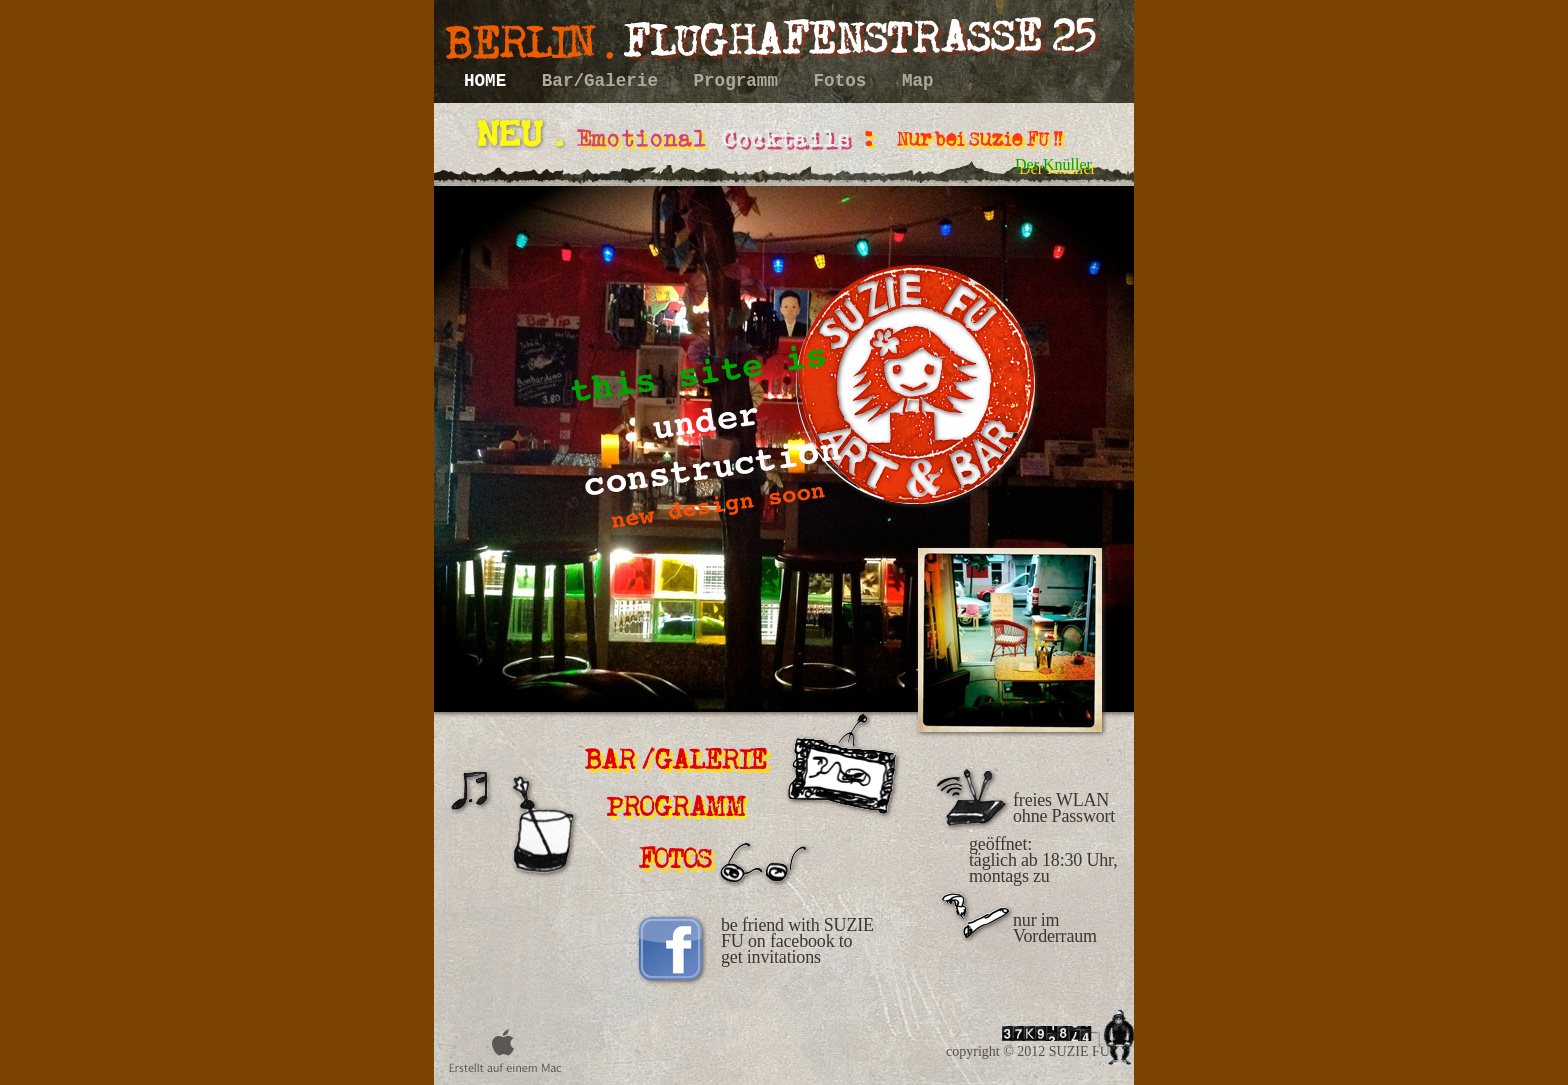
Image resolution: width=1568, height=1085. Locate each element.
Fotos (845, 81)
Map (918, 81)
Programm (741, 81)
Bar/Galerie (605, 81)
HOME (490, 81)
